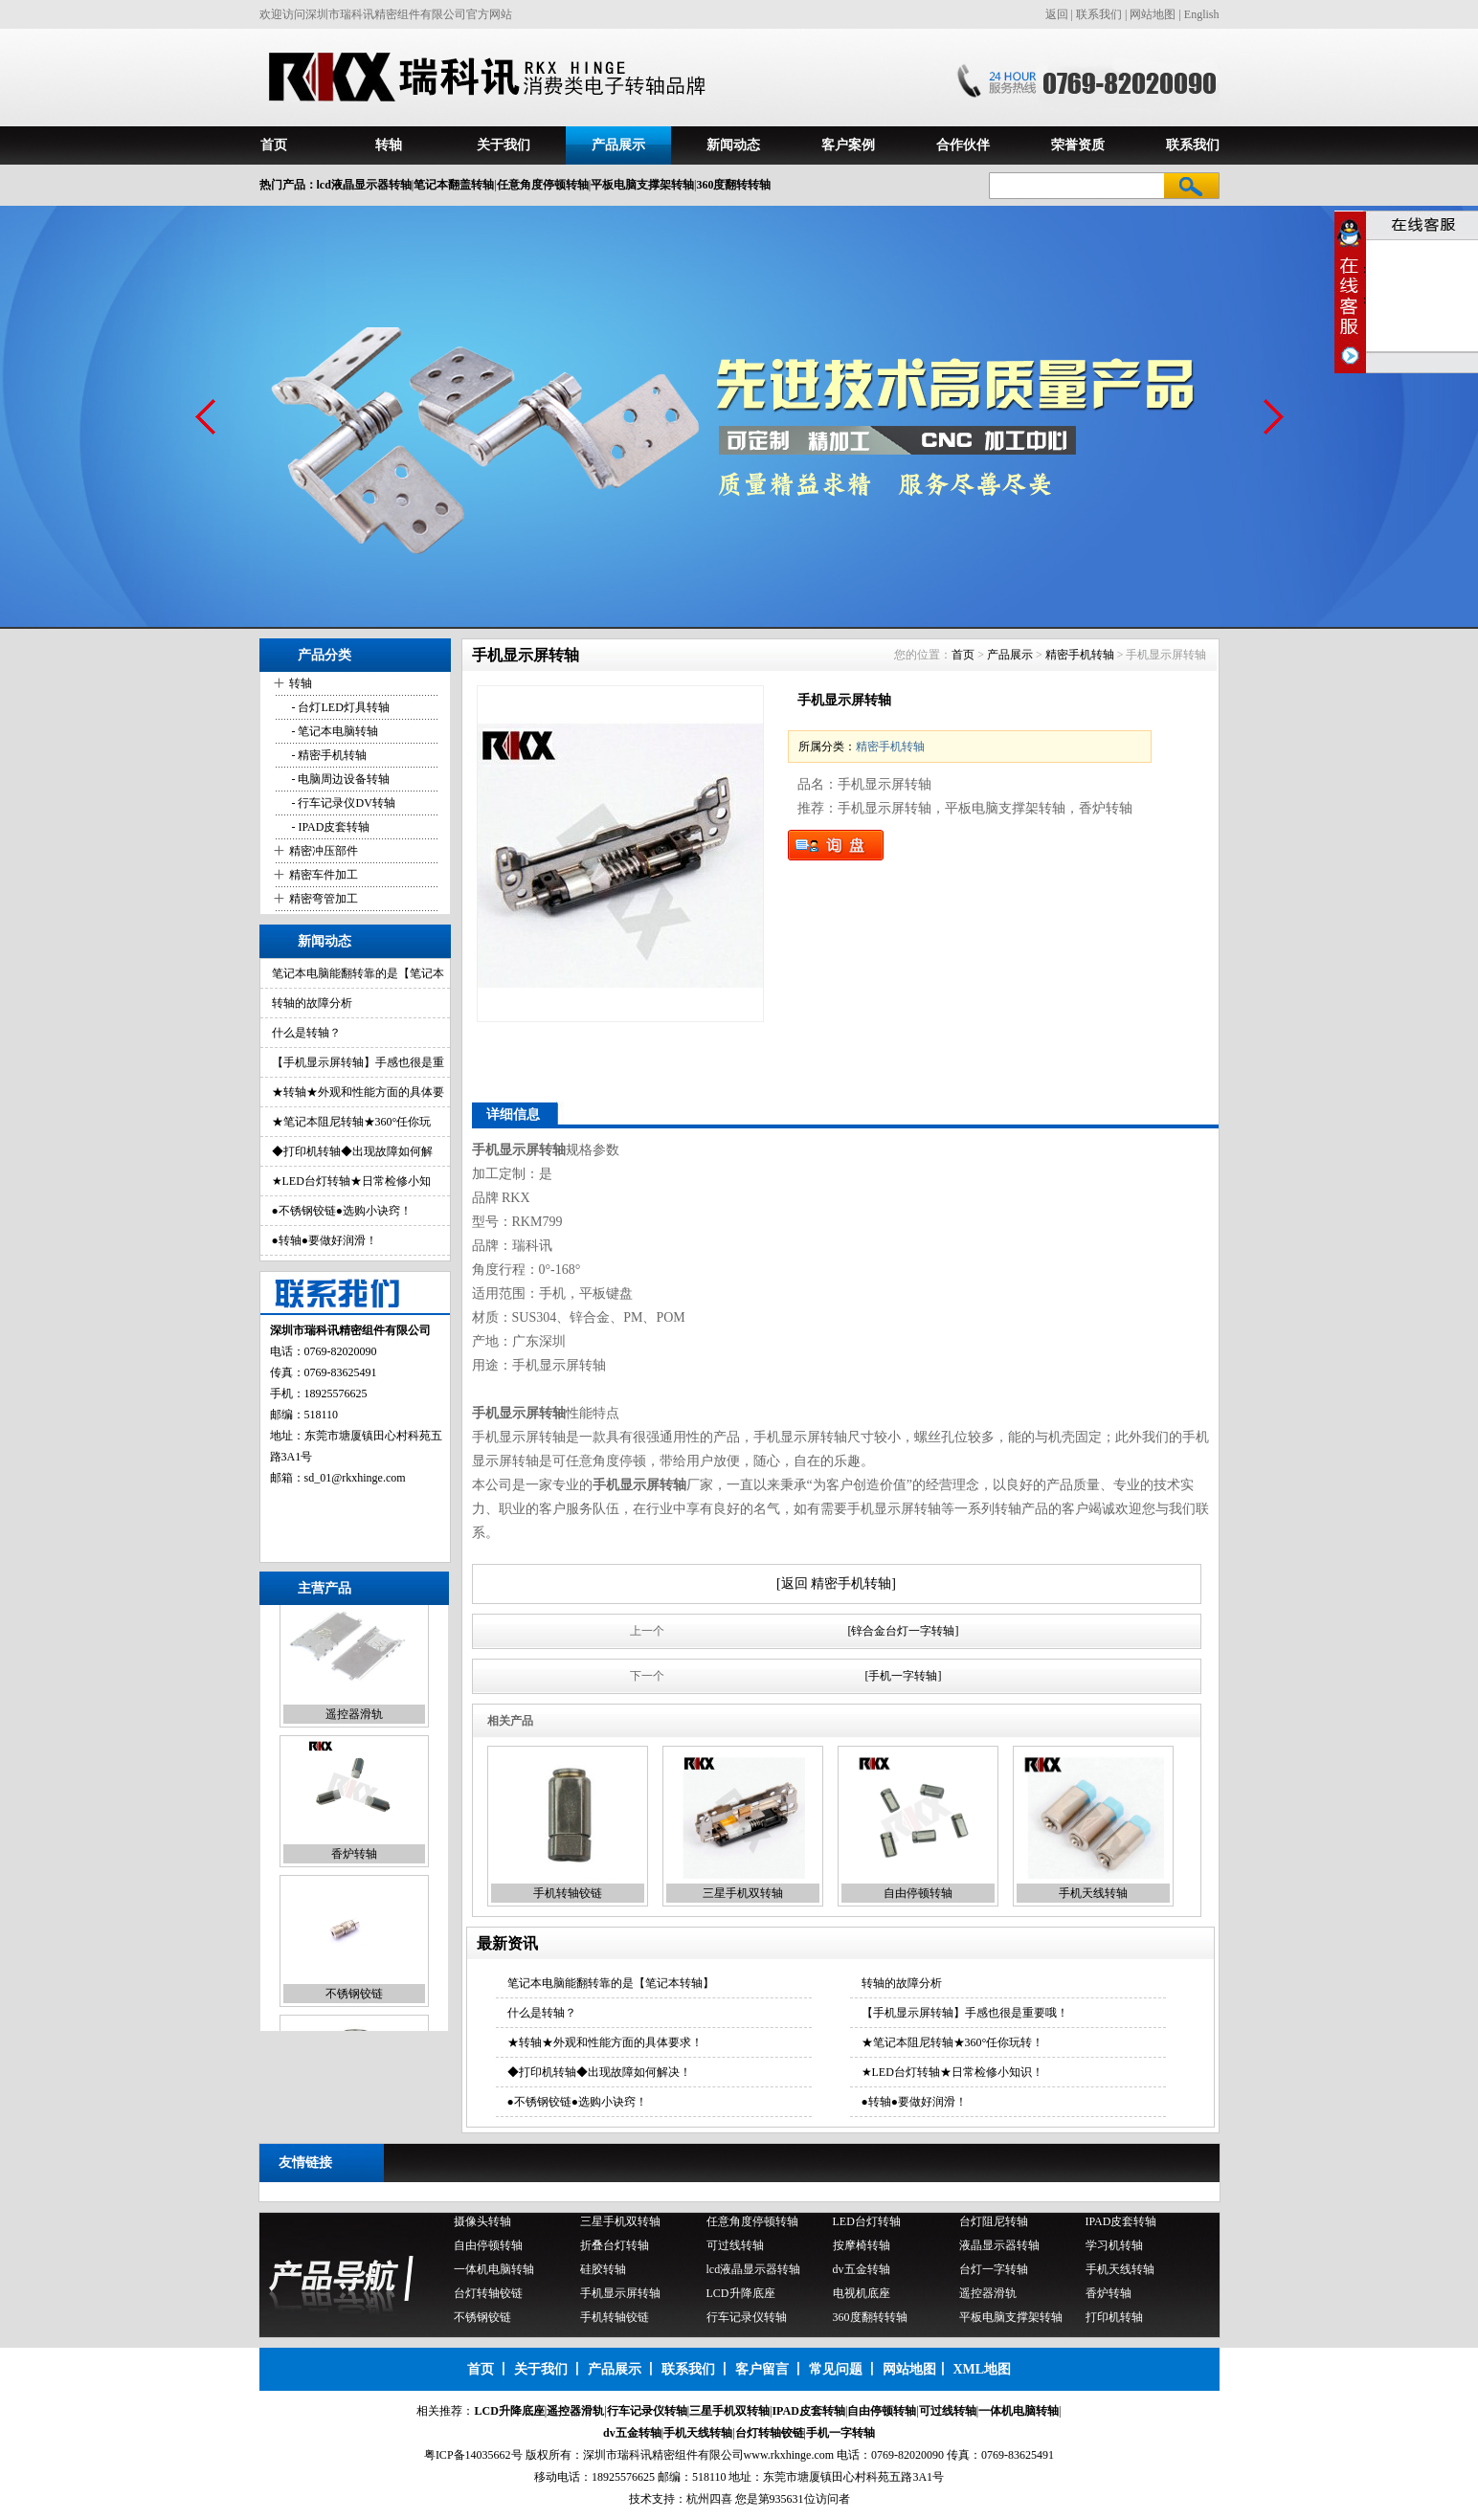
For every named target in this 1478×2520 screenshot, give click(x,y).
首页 (273, 145)
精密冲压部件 (323, 851)
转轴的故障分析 (312, 1003)
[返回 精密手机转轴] (836, 1583)
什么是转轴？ (306, 1032)
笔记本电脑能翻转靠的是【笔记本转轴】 (610, 1983)
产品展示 (618, 145)
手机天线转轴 (1093, 1893)
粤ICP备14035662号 (473, 2455)
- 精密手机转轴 (328, 755)
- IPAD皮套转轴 (329, 827)
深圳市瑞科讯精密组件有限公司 (663, 2455)
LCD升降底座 (740, 2296)
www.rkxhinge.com (789, 2455)
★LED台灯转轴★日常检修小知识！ (952, 2072)
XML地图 (981, 2369)
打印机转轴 (1114, 2320)
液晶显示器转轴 (999, 2248)
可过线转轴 (735, 2248)
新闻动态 (733, 145)
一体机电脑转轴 (494, 2272)
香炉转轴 (354, 1871)
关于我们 (503, 145)
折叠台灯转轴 (614, 2248)
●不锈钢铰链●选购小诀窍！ (342, 1210)
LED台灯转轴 (867, 2224)
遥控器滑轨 (354, 1731)
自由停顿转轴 (918, 1893)
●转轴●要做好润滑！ (325, 1240)
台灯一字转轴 (993, 2272)
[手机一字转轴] (903, 1676)
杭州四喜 (709, 2499)
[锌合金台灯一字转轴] (903, 1631)
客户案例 (848, 145)
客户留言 (762, 2369)
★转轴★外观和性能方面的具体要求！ (605, 2042)
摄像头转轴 (482, 2224)
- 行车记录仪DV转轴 (342, 803)
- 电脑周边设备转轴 (340, 779)
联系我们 (1099, 14)
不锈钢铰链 (354, 2011)
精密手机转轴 (1079, 654)
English (1202, 14)
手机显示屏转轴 (620, 2296)
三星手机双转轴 (743, 1893)
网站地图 (1153, 14)
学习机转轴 (1114, 2248)
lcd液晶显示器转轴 (753, 2272)
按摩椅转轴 (861, 2248)
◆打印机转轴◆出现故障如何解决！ (599, 2072)
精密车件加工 (323, 874)
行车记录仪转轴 (746, 2320)
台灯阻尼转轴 (993, 2224)
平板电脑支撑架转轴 (1011, 2320)
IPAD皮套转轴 (1121, 2224)
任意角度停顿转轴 (752, 2224)
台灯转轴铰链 (488, 2296)
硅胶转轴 (603, 2272)
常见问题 (835, 2369)
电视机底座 (861, 2296)
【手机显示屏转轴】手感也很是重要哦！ (965, 2012)
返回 (1056, 14)
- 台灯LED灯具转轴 (339, 707)
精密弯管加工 (323, 898)
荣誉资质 (1078, 145)
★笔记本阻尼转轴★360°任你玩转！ (953, 2042)
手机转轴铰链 (567, 1893)
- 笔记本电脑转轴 (334, 731)
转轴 (388, 145)
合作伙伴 (963, 145)
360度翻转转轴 (870, 2320)
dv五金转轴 (861, 2272)
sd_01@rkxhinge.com (355, 1477)
